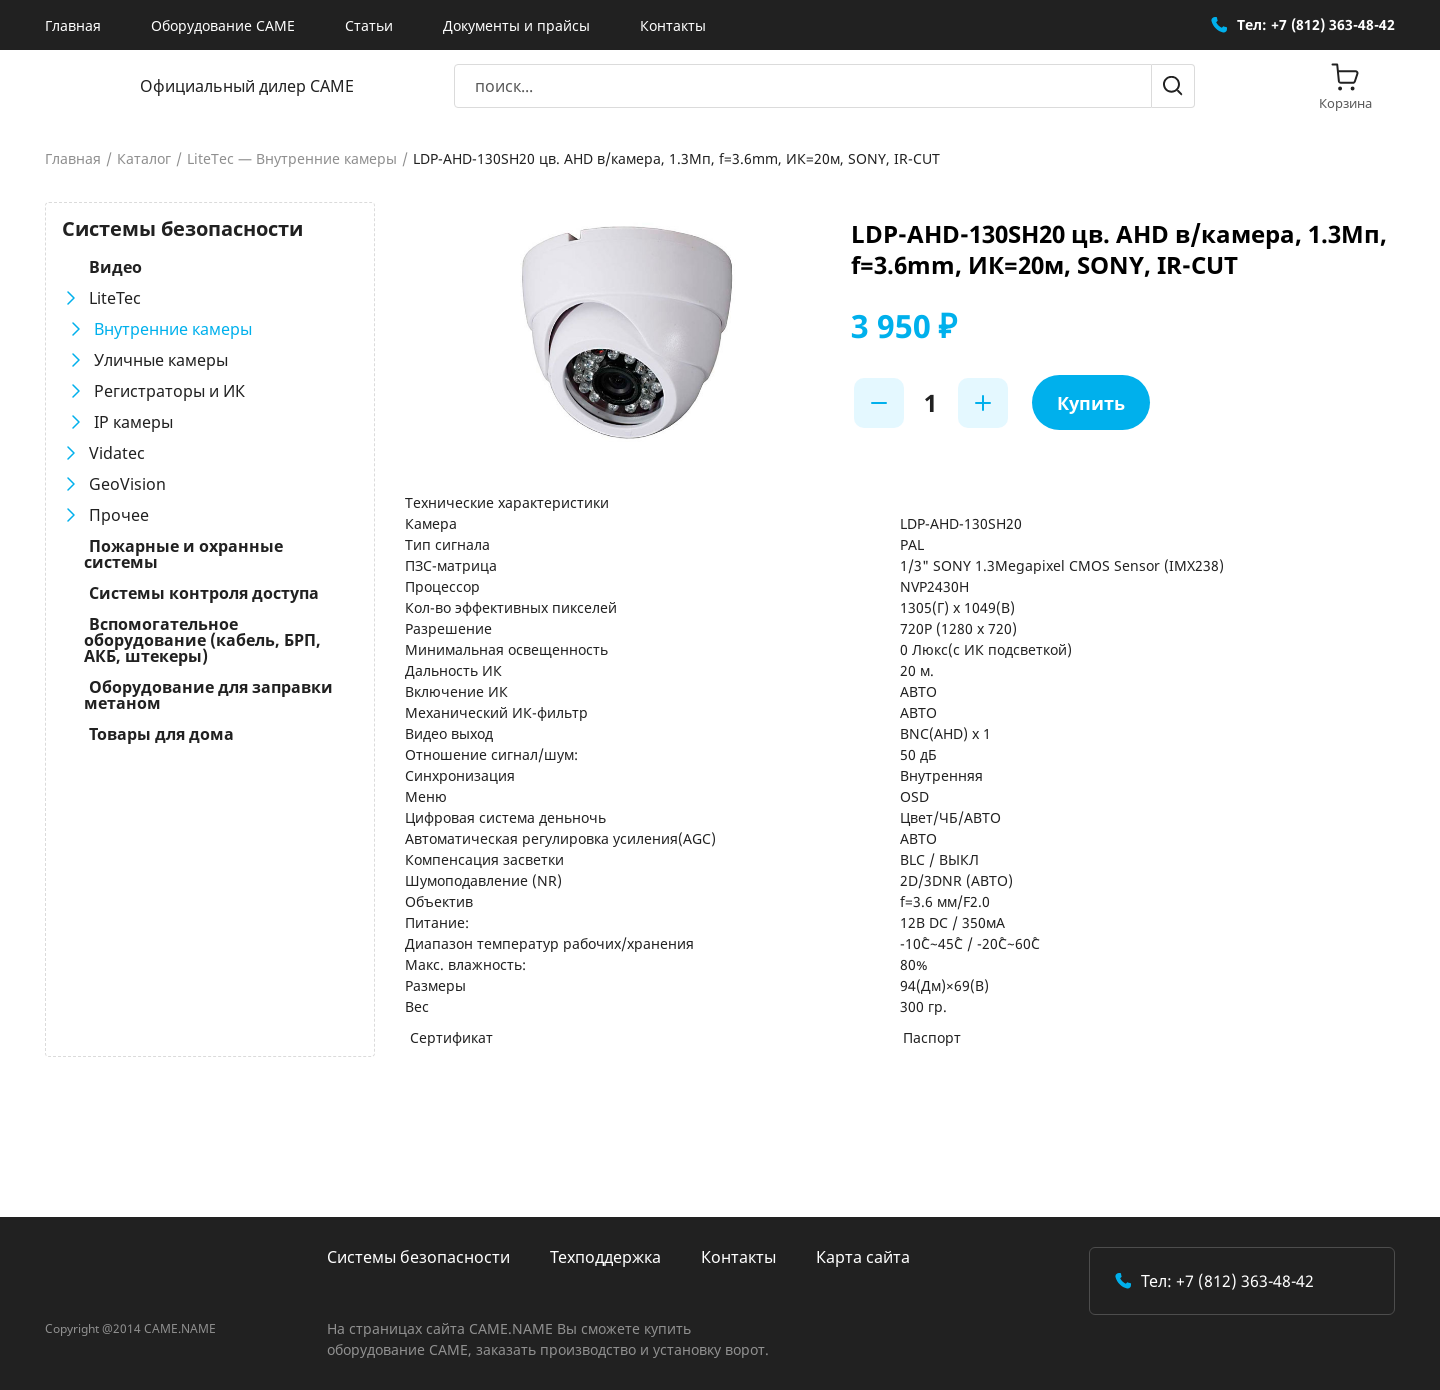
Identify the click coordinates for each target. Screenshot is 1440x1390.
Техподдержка (605, 1257)
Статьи (369, 25)
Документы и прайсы (516, 25)
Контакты (673, 25)
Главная (73, 25)
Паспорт (932, 1037)
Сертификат (451, 1037)
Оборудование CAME (223, 25)
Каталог (144, 159)
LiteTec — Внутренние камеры (292, 159)
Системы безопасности (418, 1257)
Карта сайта (863, 1257)
